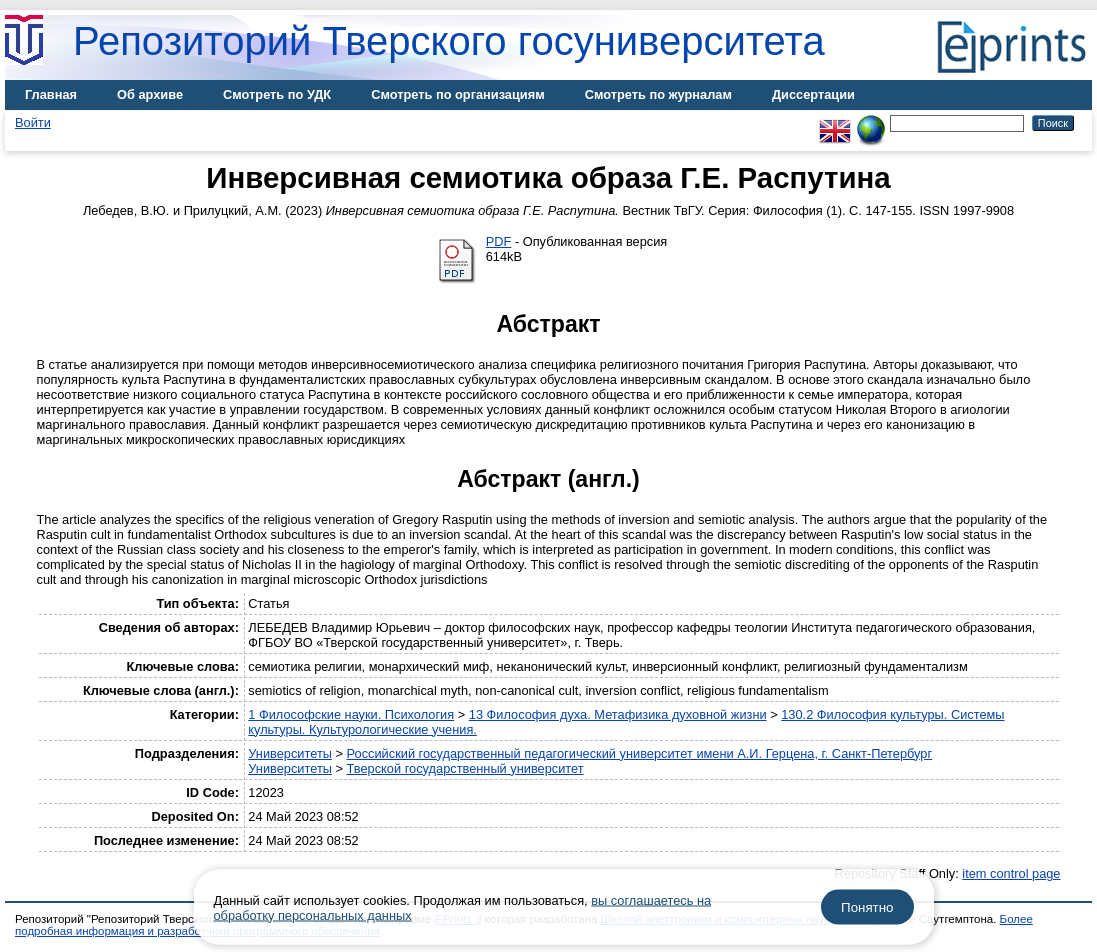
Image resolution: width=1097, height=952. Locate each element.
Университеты (290, 753)
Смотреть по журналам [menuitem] (658, 94)
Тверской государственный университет (465, 768)
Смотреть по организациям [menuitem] (458, 94)
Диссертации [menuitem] (813, 94)
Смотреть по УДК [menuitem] (277, 94)
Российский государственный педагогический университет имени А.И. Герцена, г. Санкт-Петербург (640, 753)
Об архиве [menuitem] (150, 94)
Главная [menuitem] (51, 94)
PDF (499, 241)
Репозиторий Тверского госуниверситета (449, 41)
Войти (33, 122)
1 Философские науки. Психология (351, 714)
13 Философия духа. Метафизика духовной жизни (618, 714)
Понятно (867, 907)
